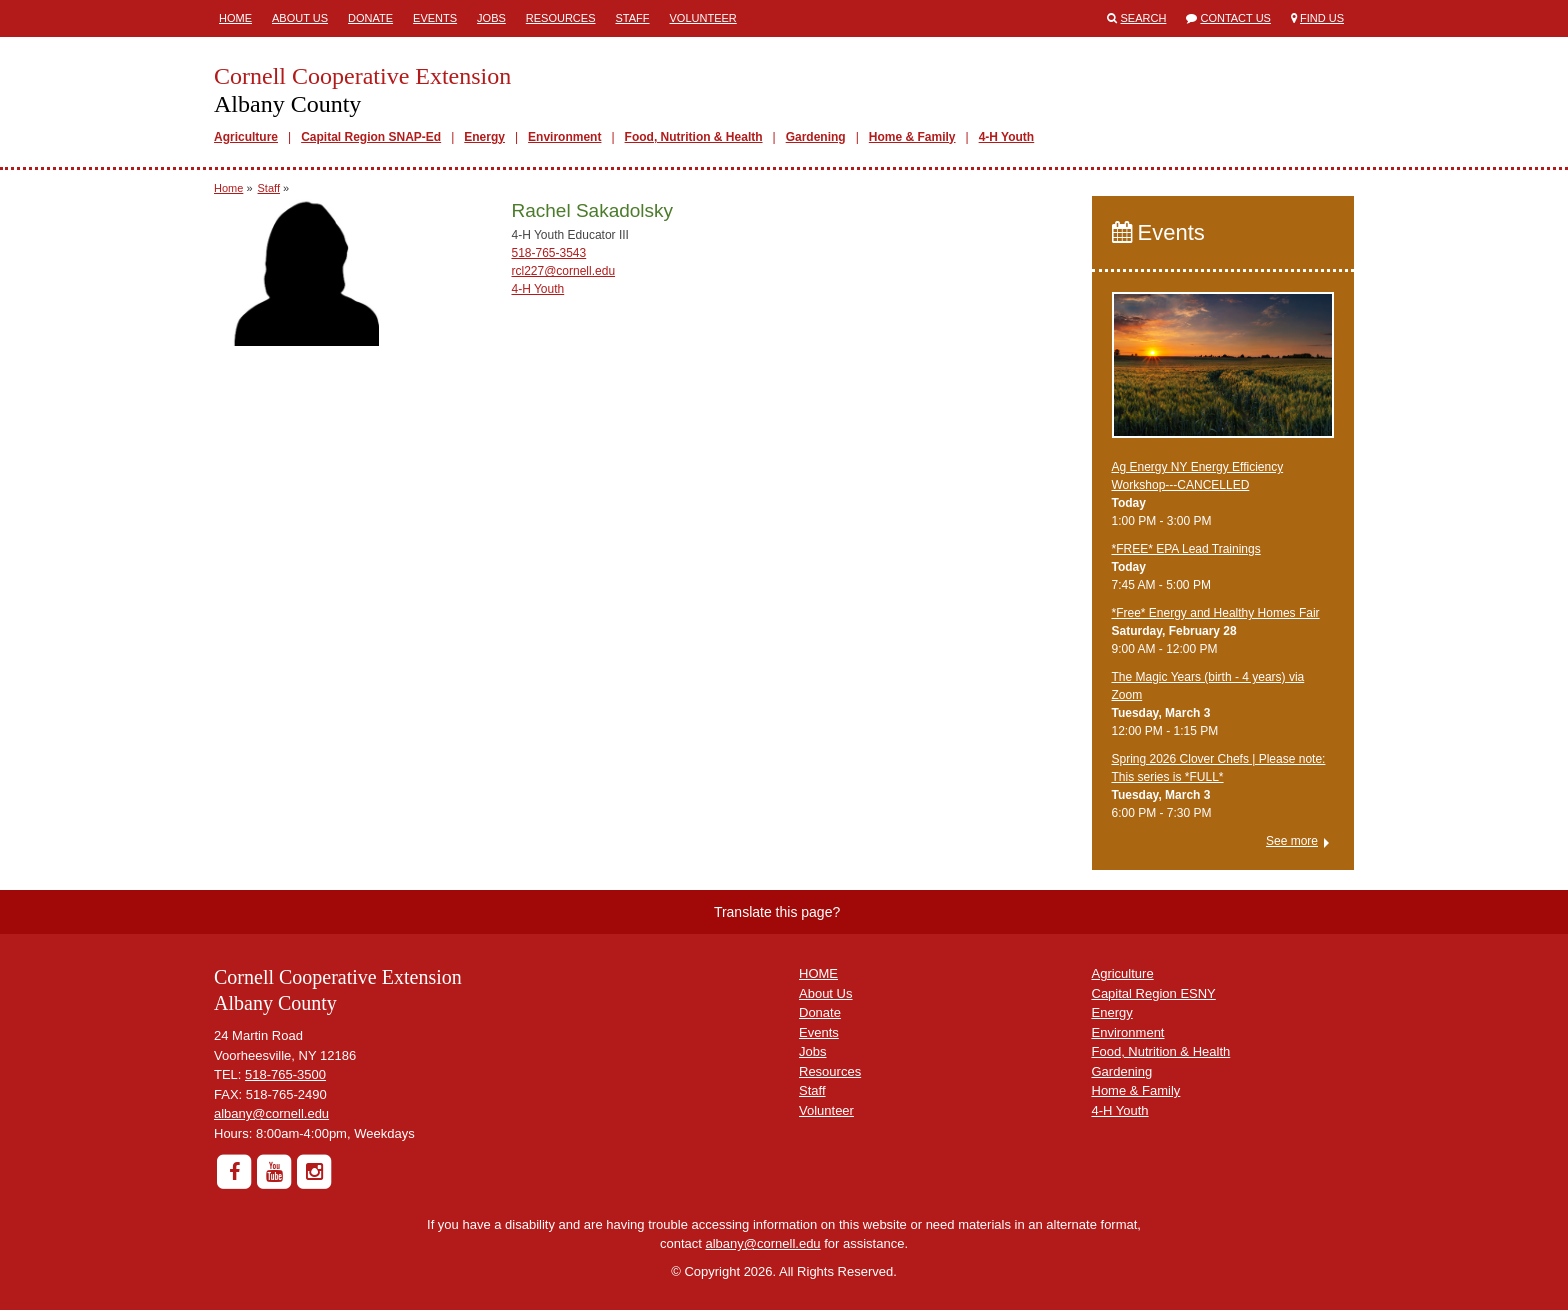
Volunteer (703, 18)
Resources (561, 18)
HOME (818, 973)
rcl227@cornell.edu (563, 271)
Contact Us (1235, 18)
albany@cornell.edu (271, 1113)
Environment (564, 137)
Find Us (1322, 18)
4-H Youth (1007, 137)
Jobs (491, 18)
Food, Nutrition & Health (694, 137)
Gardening (816, 137)
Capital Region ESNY (1154, 993)
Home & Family (912, 137)
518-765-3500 (285, 1074)
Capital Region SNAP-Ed (371, 137)
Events (435, 18)
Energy (484, 137)
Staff (633, 18)
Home (235, 18)
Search (1144, 18)
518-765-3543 (548, 253)
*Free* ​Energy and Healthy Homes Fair (1216, 613)
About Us (300, 18)
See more (1292, 841)
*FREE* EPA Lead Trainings (1186, 549)
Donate (370, 18)
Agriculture (246, 137)
